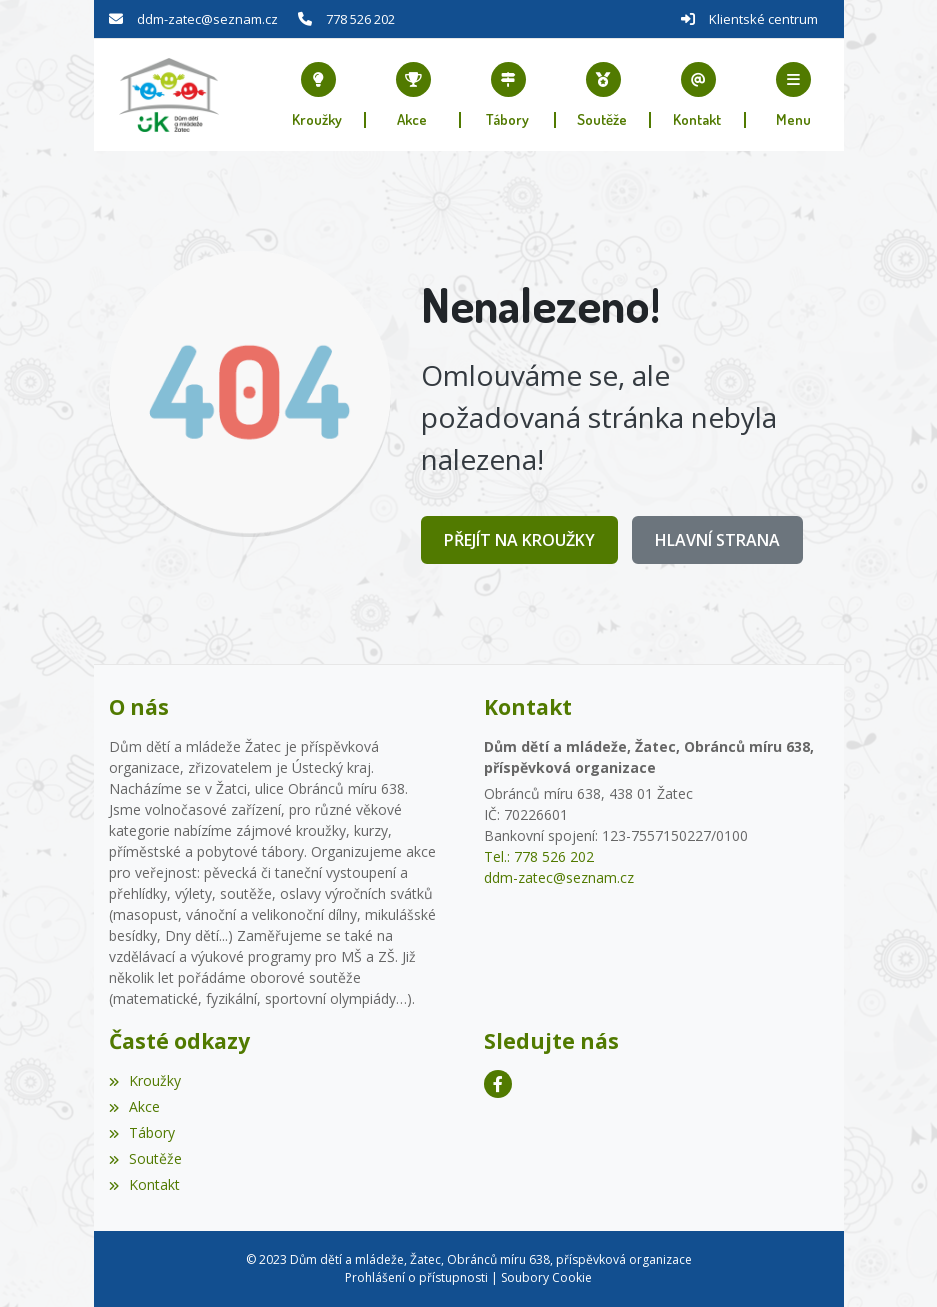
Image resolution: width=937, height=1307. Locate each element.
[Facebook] (498, 1084)
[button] (793, 95)
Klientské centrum (763, 19)
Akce (134, 1106)
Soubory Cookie (546, 1277)
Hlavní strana (717, 540)
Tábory (142, 1132)
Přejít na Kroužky (519, 540)
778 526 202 (360, 19)
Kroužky (145, 1080)
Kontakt (144, 1184)
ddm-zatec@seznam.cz (207, 19)
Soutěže (145, 1158)
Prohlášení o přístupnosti (416, 1277)
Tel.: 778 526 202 (539, 856)
